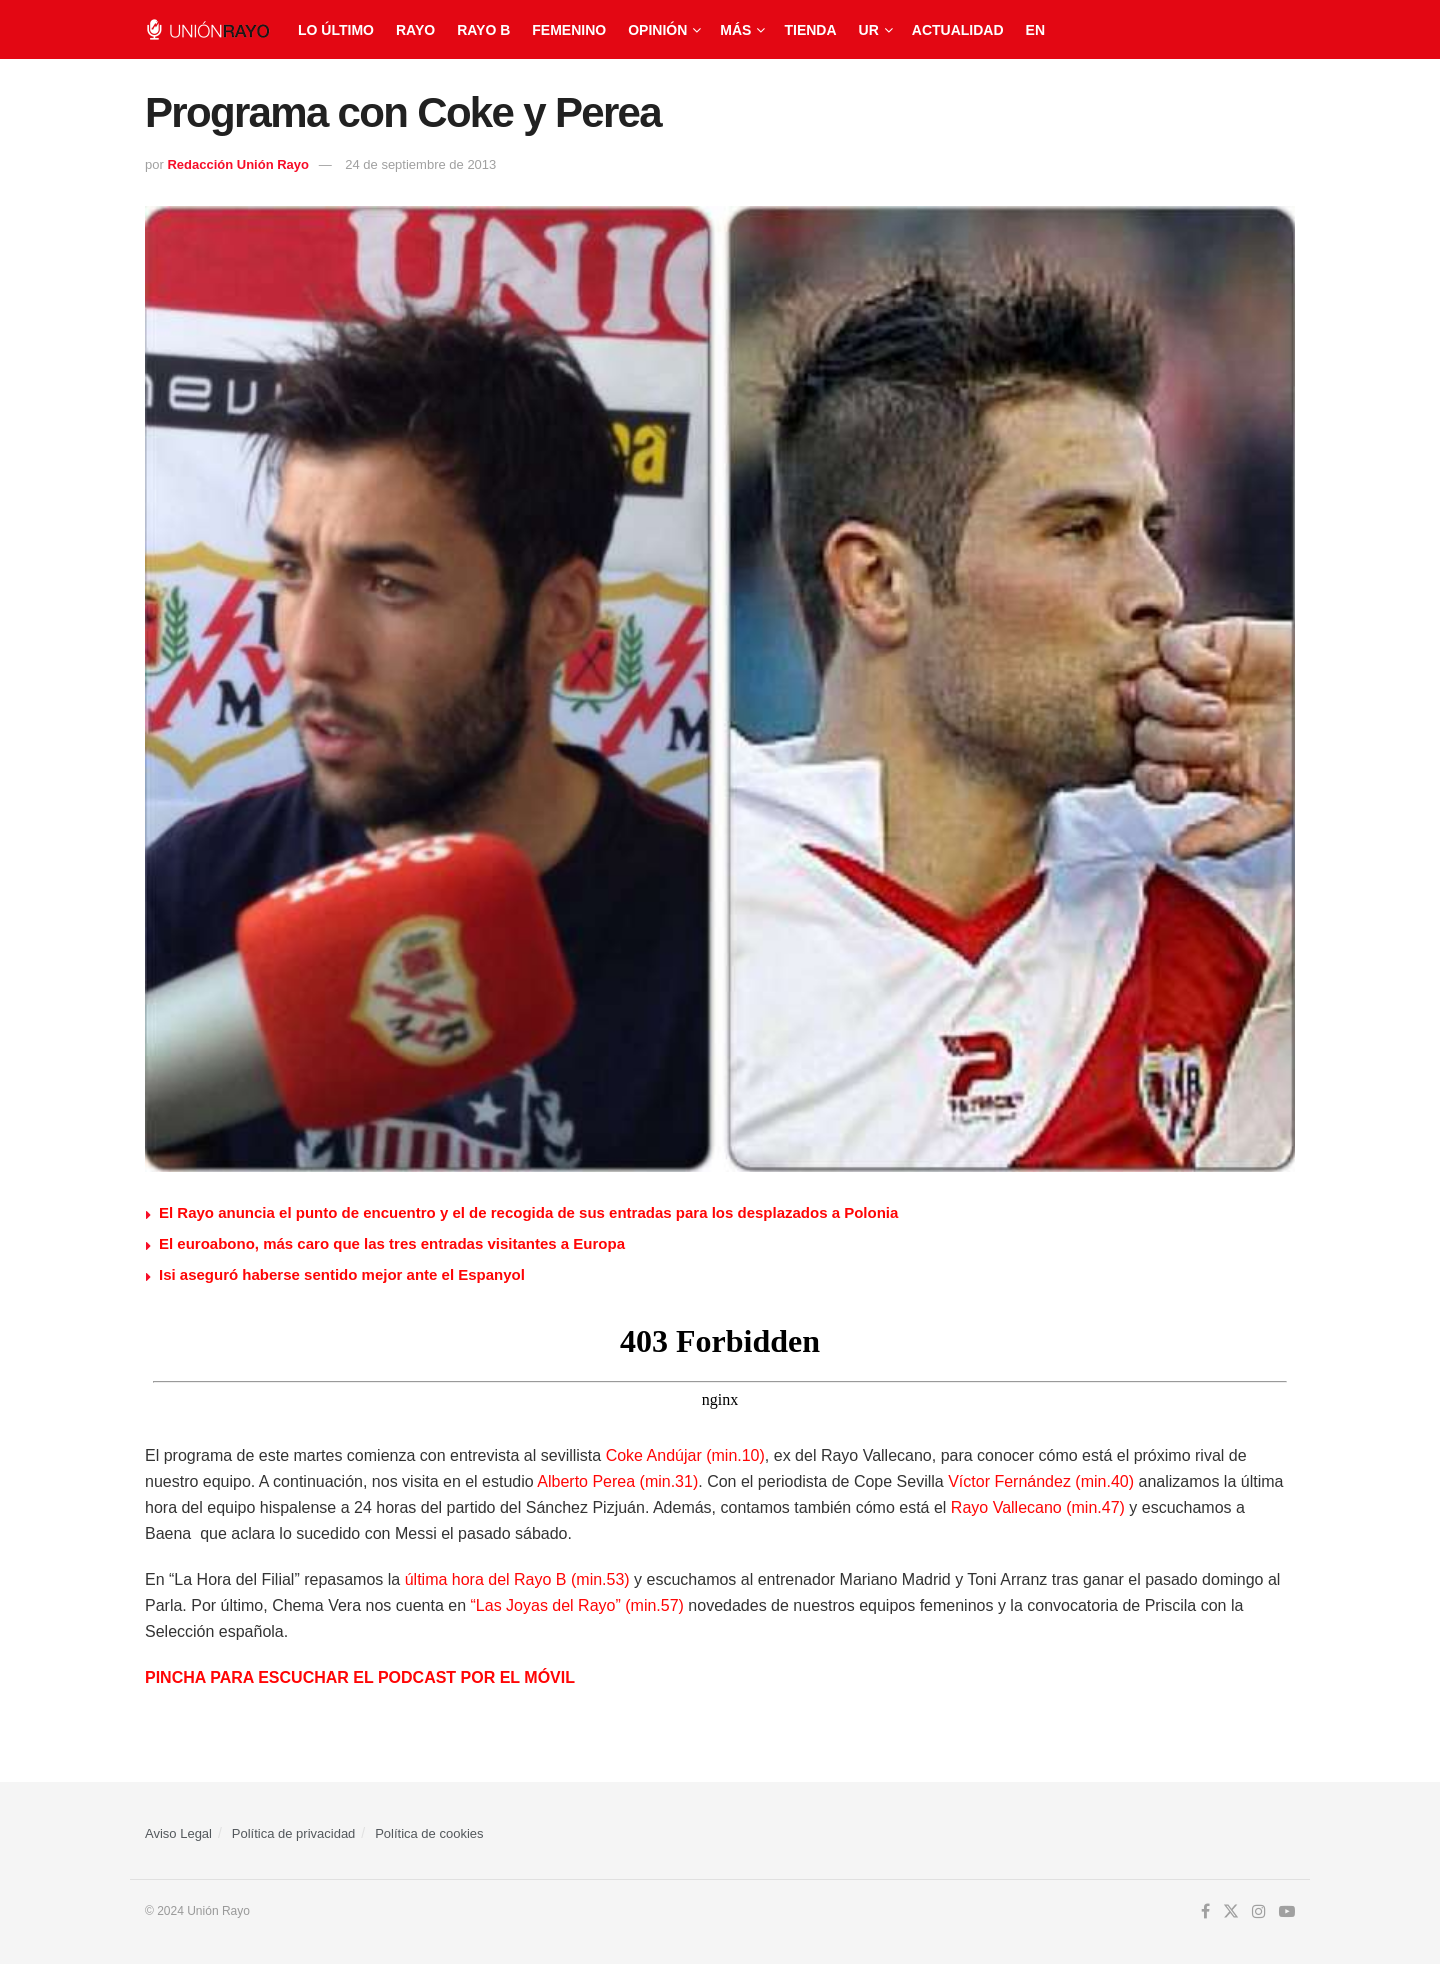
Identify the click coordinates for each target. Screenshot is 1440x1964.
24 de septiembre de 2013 (420, 164)
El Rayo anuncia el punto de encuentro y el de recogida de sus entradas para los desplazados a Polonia (528, 1212)
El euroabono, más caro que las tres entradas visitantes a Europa (392, 1243)
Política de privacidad (294, 1833)
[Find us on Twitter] (1231, 1912)
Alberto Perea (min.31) (616, 1481)
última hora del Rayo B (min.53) (517, 1579)
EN (1035, 30)
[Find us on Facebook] (1205, 1912)
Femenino (569, 30)
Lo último (336, 30)
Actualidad (958, 30)
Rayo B (483, 30)
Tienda (810, 30)
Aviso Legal (178, 1833)
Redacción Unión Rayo (238, 164)
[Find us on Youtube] (1287, 1912)
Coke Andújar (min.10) (685, 1455)
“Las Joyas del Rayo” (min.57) (575, 1605)
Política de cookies (429, 1833)
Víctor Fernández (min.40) (1041, 1481)
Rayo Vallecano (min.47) (1038, 1507)
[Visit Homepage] (207, 29)
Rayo (415, 30)
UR (869, 30)
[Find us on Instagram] (1259, 1912)
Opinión (657, 30)
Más (735, 30)
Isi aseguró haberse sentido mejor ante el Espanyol (342, 1274)
